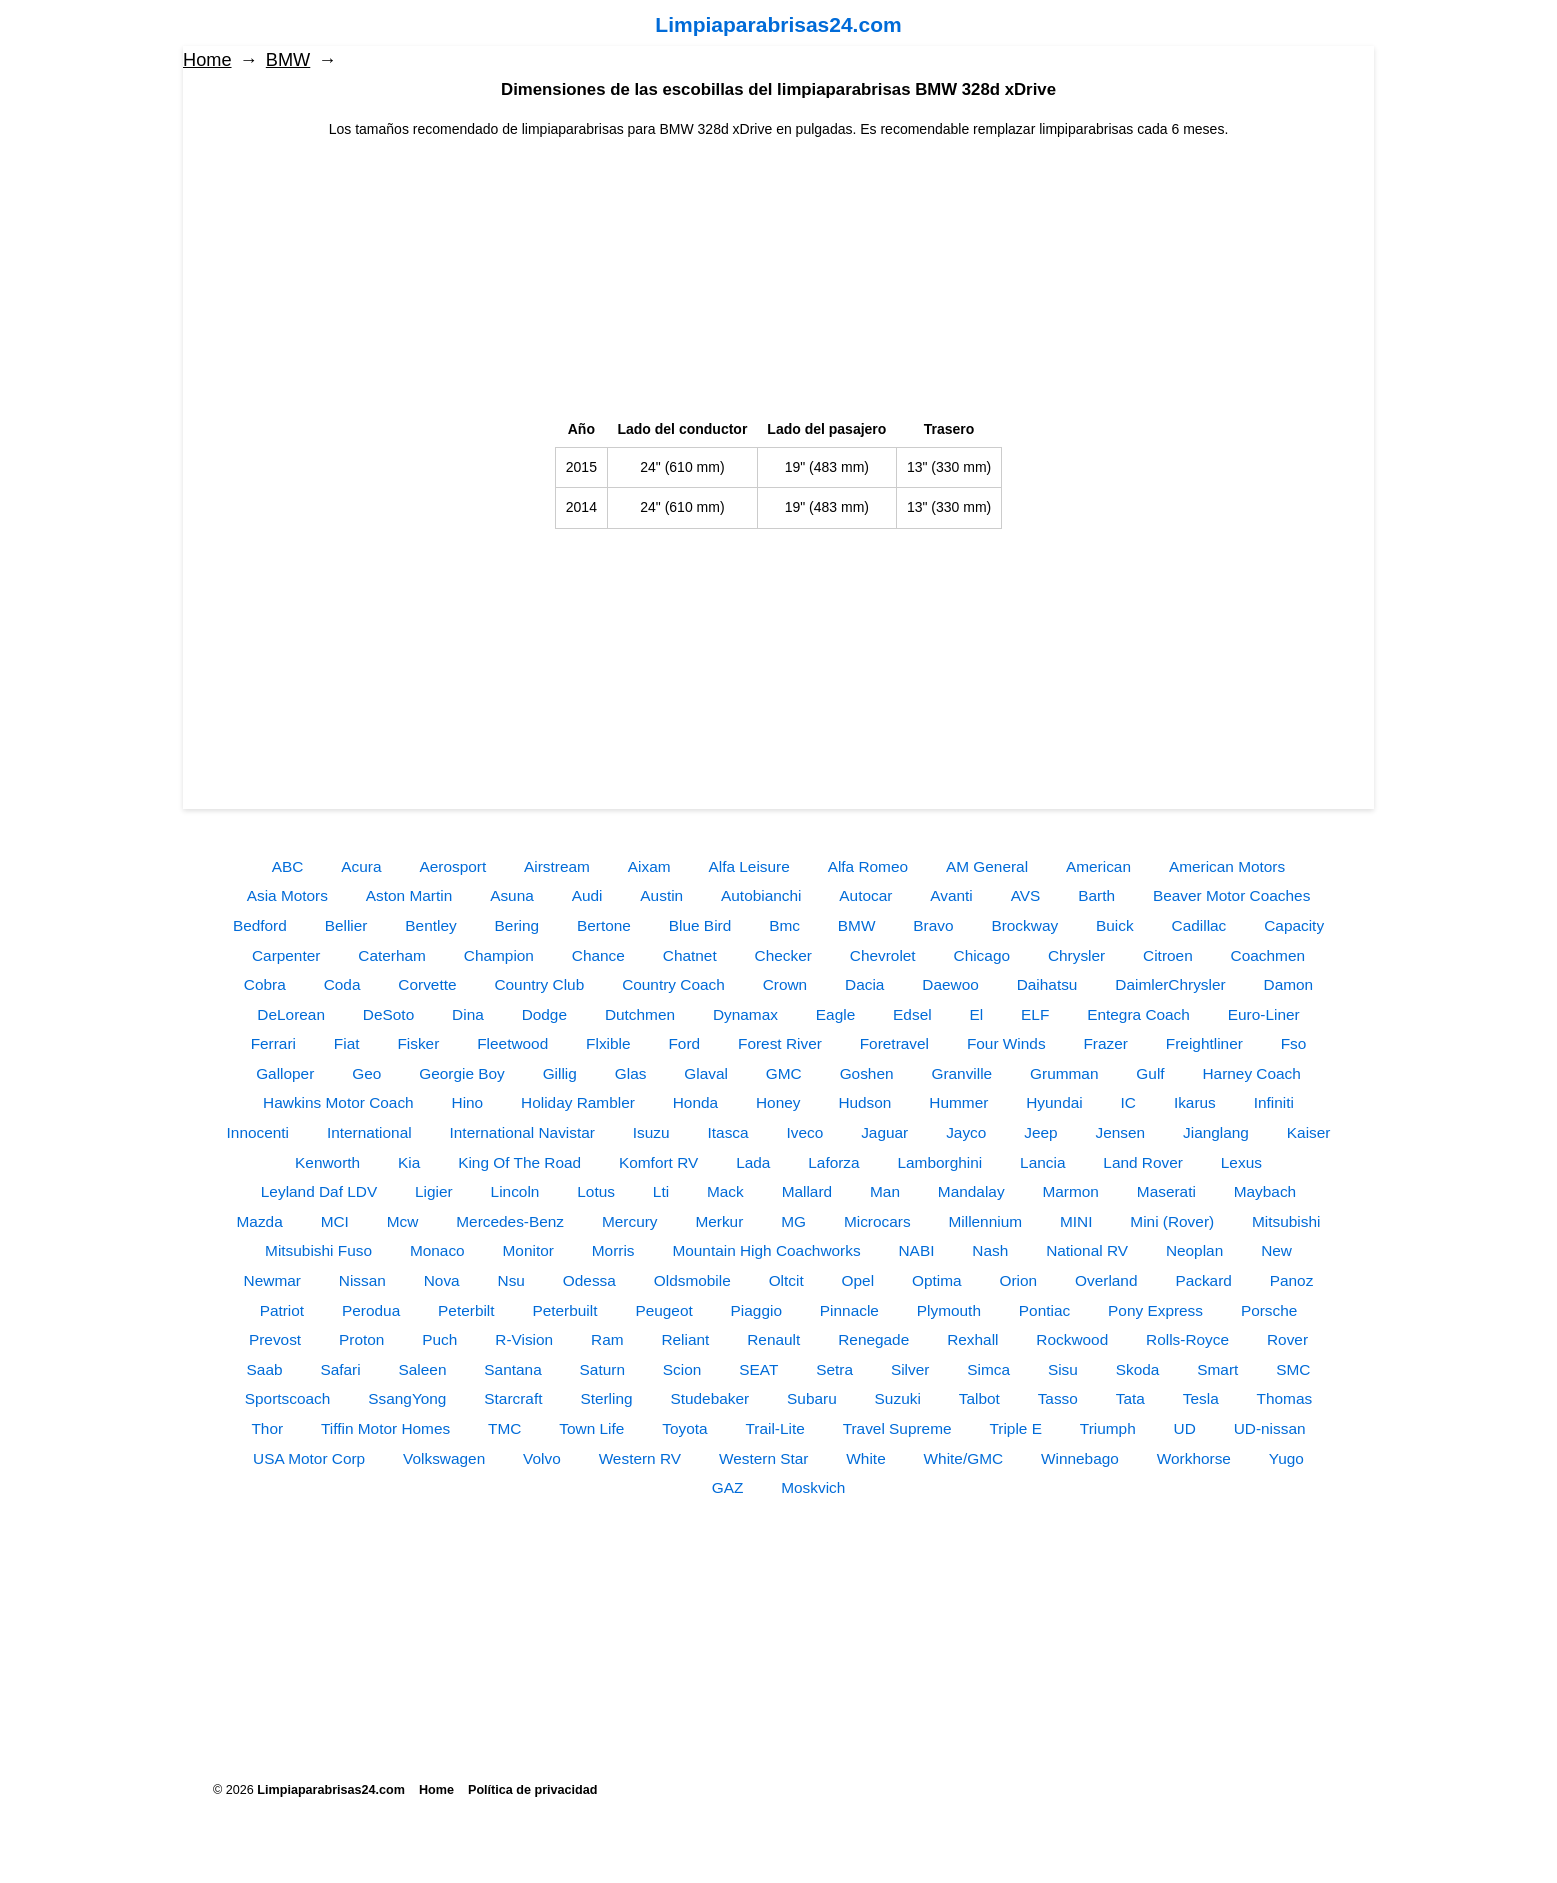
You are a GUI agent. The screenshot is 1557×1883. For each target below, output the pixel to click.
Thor (267, 1428)
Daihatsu (1047, 984)
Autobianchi (761, 895)
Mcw (403, 1221)
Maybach (1265, 1191)
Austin (661, 895)
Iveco (804, 1132)
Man (885, 1191)
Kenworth (327, 1162)
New (1276, 1250)
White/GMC (964, 1458)
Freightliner (1204, 1043)
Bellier (346, 925)
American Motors (1227, 866)
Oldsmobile (692, 1280)
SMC (1293, 1369)
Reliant (685, 1339)
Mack (725, 1191)
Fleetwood (512, 1043)
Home (207, 60)
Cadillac (1199, 925)
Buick (1115, 925)
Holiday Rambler (578, 1102)
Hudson (864, 1102)
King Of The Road (519, 1162)
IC (1128, 1102)
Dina (468, 1014)
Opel (858, 1280)
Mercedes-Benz (510, 1221)
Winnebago (1080, 1458)
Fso (1294, 1043)
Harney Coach (1251, 1073)
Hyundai (1054, 1102)
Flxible (608, 1043)
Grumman (1064, 1073)
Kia (409, 1162)
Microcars (877, 1221)
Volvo (542, 1458)
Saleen (423, 1369)
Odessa (589, 1280)
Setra (834, 1369)
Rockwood (1072, 1339)
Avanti (951, 895)
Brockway (1024, 925)
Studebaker (709, 1398)
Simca (988, 1369)
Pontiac (1044, 1310)
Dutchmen (640, 1014)
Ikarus (1195, 1102)
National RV (1087, 1250)
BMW (288, 60)
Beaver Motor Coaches (1231, 895)
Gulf (1150, 1073)
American (1098, 866)
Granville (961, 1073)
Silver (910, 1369)
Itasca (728, 1132)
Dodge (544, 1014)
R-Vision (524, 1339)
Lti (661, 1191)
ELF (1035, 1014)
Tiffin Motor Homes (385, 1428)
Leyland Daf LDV (319, 1191)
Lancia (1042, 1162)
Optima (937, 1280)
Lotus (596, 1191)
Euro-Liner (1264, 1014)
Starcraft (513, 1398)
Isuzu (651, 1132)
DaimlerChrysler (1170, 984)
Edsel (912, 1014)
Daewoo (950, 984)
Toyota (684, 1428)
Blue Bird (700, 925)
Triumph (1108, 1428)
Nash (990, 1250)
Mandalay (971, 1191)
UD (1185, 1428)
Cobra (265, 984)
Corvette (427, 984)
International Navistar (522, 1132)
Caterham (392, 955)
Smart (1217, 1369)
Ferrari (273, 1043)
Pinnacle (849, 1310)
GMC (784, 1073)
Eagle (835, 1014)
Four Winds (1006, 1043)
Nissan (362, 1280)
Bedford (260, 925)
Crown (785, 984)
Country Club (539, 984)
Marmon (1070, 1191)
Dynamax (745, 1014)
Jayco (966, 1132)
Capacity (1294, 925)
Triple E (1015, 1428)
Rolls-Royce (1187, 1339)
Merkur (719, 1221)
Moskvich (813, 1487)
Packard (1203, 1280)
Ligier (434, 1191)
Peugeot (663, 1310)
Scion (682, 1369)
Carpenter (286, 955)
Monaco (437, 1250)
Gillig (560, 1073)
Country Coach (673, 984)
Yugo (1286, 1458)
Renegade (873, 1339)
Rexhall (972, 1339)
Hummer (958, 1102)
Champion (499, 955)
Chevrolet (883, 955)
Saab (265, 1369)
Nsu (511, 1280)
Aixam (649, 866)
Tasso (1058, 1398)
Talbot (979, 1398)
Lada (753, 1162)
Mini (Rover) (1172, 1221)
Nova (442, 1280)
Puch (439, 1339)
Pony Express (1155, 1310)
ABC (288, 866)
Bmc (784, 925)
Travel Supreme (897, 1428)
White (865, 1458)
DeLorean (291, 1014)
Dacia (864, 984)
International (369, 1132)
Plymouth (949, 1310)
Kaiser (1309, 1132)
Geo (366, 1073)
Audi (587, 895)
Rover (1287, 1339)
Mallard (807, 1191)
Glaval (706, 1073)
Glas (631, 1073)
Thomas (1285, 1398)
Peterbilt (466, 1310)
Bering (517, 925)
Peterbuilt (564, 1310)
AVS (1026, 895)
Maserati (1166, 1191)
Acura (361, 866)
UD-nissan (1270, 1428)
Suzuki (898, 1398)
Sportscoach (288, 1398)
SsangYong (407, 1398)
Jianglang (1216, 1132)
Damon (1289, 984)
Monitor (528, 1250)
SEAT (758, 1369)
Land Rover (1143, 1162)
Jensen (1121, 1132)
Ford (684, 1043)
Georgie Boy (462, 1073)
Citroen (1168, 955)
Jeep (1040, 1132)
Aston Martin (409, 895)
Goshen (867, 1073)
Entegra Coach (1138, 1014)
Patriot (282, 1310)
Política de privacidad (532, 1790)
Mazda (260, 1221)
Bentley (430, 925)
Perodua (371, 1310)
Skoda (1138, 1369)
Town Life (591, 1428)
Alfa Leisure (748, 866)
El (977, 1014)
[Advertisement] (779, 280)
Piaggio (756, 1310)
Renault (773, 1339)
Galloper (285, 1073)
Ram (607, 1339)
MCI (335, 1221)
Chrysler (1076, 955)
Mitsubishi (1286, 1221)
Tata (1130, 1398)
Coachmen (1268, 955)
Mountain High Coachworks (766, 1250)
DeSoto (388, 1014)
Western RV (640, 1458)
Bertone (604, 925)
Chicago (982, 955)
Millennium (985, 1221)
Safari (340, 1369)
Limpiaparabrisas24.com (778, 24)
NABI (917, 1250)
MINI (1076, 1221)
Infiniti (1274, 1102)
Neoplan (1194, 1250)
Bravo (933, 925)
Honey (778, 1102)
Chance (598, 955)
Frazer (1105, 1043)
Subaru (812, 1398)
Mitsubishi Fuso (318, 1250)
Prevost (275, 1339)
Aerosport (452, 866)
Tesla (1201, 1398)
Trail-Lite (774, 1428)
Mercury (630, 1221)
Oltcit (786, 1280)
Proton (361, 1339)
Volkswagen (444, 1458)
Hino (468, 1102)
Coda (342, 984)
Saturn (602, 1369)
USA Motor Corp (309, 1458)
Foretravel (894, 1043)
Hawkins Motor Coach (338, 1102)
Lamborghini (940, 1162)
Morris (613, 1250)
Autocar (865, 895)
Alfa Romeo (868, 866)
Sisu (1063, 1369)
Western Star (764, 1458)
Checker (783, 955)
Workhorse (1194, 1458)
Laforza (833, 1162)
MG (793, 1221)
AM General (987, 866)
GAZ (728, 1487)
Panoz (1292, 1280)
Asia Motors (287, 895)
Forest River (780, 1043)
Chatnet (690, 955)
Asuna (512, 895)
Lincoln (515, 1191)
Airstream (557, 866)
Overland (1106, 1280)
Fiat (347, 1043)
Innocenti (258, 1132)
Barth (1096, 895)
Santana (512, 1369)
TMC (504, 1428)
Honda (695, 1102)
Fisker (418, 1043)
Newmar (272, 1280)
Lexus (1241, 1162)
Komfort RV (658, 1162)
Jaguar (884, 1132)
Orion (1019, 1280)
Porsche (1269, 1310)
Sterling (606, 1398)
